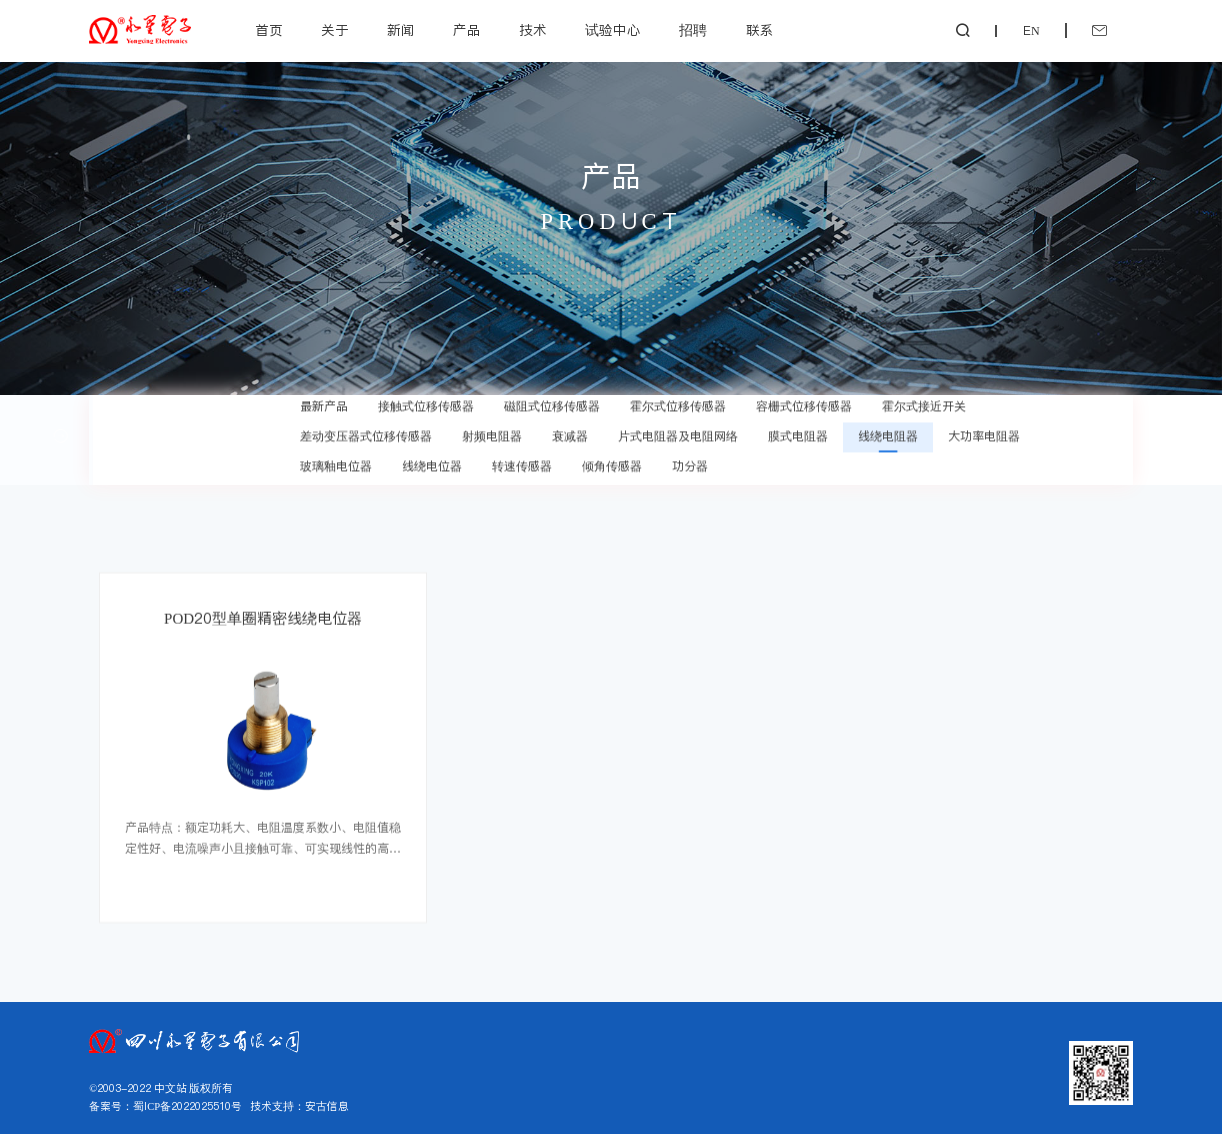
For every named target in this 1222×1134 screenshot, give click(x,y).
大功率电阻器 (984, 428)
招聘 (693, 30)
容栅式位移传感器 (804, 398)
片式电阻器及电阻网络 (678, 428)
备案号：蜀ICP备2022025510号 (165, 1106)
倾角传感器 (612, 458)
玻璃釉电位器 (336, 458)
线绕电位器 (432, 458)
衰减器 (570, 428)
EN (1031, 31)
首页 (269, 30)
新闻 (401, 30)
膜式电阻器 (798, 428)
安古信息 (327, 1106)
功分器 (690, 458)
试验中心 (613, 30)
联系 (760, 30)
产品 (467, 30)
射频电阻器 (492, 428)
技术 (533, 30)
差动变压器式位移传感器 (366, 428)
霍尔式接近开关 (924, 398)
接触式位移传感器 (426, 398)
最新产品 (324, 398)
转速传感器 (522, 458)
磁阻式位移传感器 (552, 398)
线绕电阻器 (888, 428)
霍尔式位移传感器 (678, 398)
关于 (335, 30)
